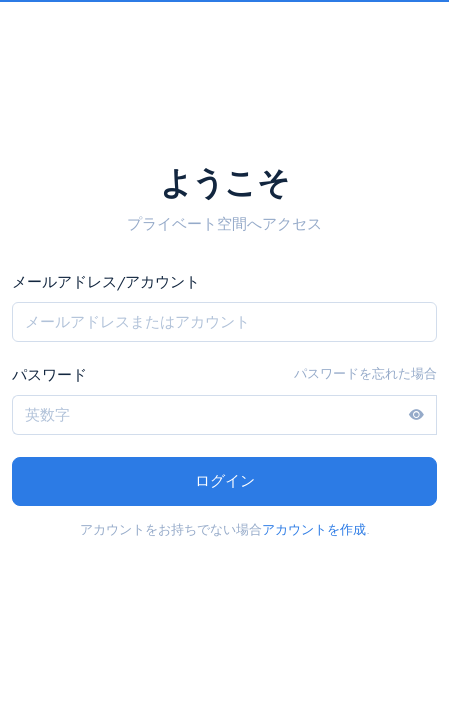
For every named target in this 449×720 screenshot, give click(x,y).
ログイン (225, 480)
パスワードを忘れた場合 (365, 373)
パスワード (49, 374)
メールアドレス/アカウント (106, 281)
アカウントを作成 (314, 529)
